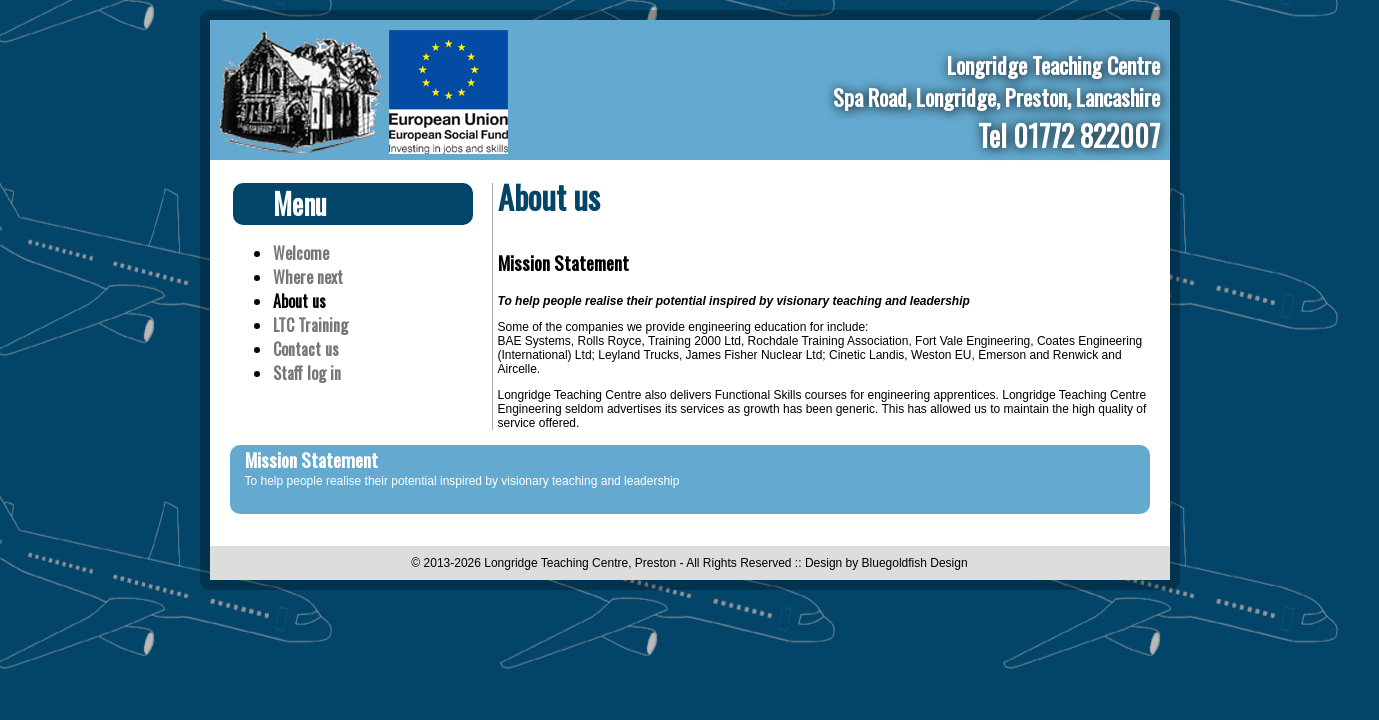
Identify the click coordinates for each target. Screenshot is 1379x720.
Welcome (301, 253)
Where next (308, 277)
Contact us (306, 349)
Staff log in (307, 373)
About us (299, 301)
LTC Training (310, 325)
